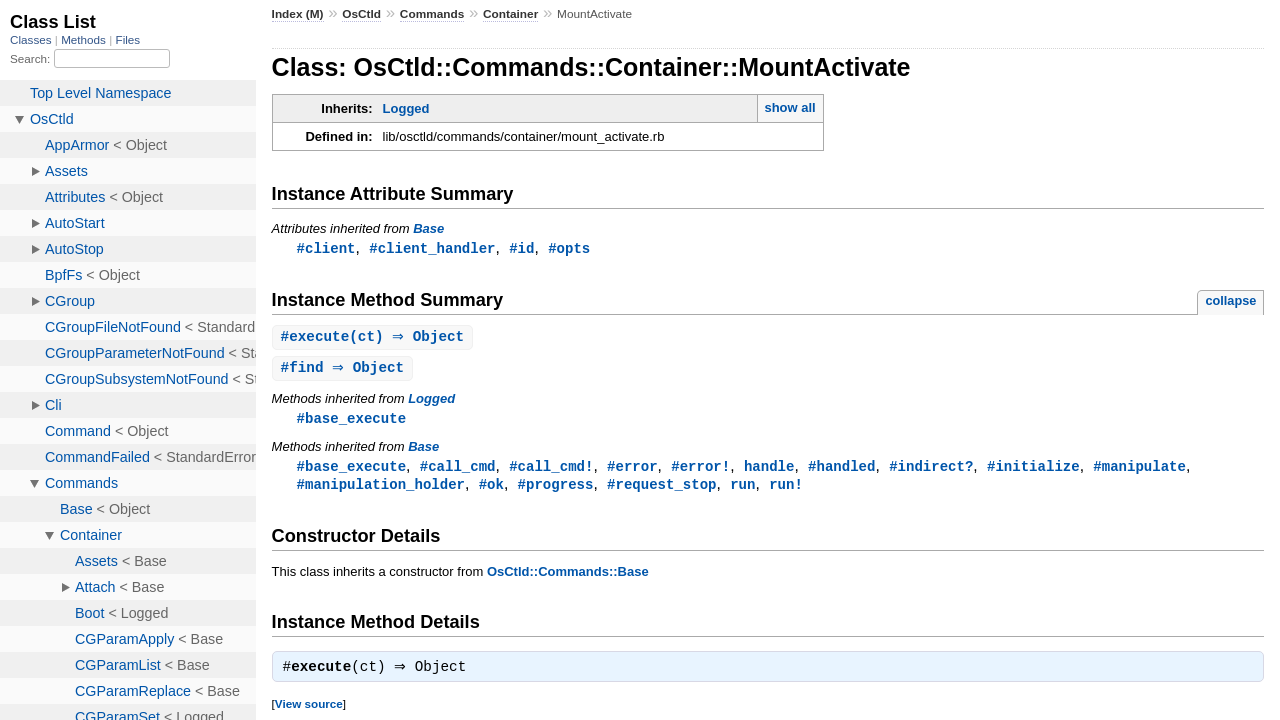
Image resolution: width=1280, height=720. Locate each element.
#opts (569, 248)
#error (632, 470)
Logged (406, 108)
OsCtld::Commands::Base (568, 577)
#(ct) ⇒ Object (375, 338)
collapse (1230, 301)
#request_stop (661, 489)
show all (789, 107)
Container (510, 14)
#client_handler (432, 248)
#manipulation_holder (381, 489)
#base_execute (351, 421)
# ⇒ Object (345, 370)
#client (326, 248)
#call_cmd (458, 470)
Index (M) (298, 14)
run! (786, 489)
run (742, 489)
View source (309, 711)
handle (769, 470)
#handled (841, 470)
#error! (700, 470)
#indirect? (931, 470)
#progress (556, 489)
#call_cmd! (551, 470)
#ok (491, 489)
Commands (432, 14)
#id (521, 248)
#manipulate (1139, 470)
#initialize (1033, 470)
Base (428, 228)
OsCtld (361, 14)
